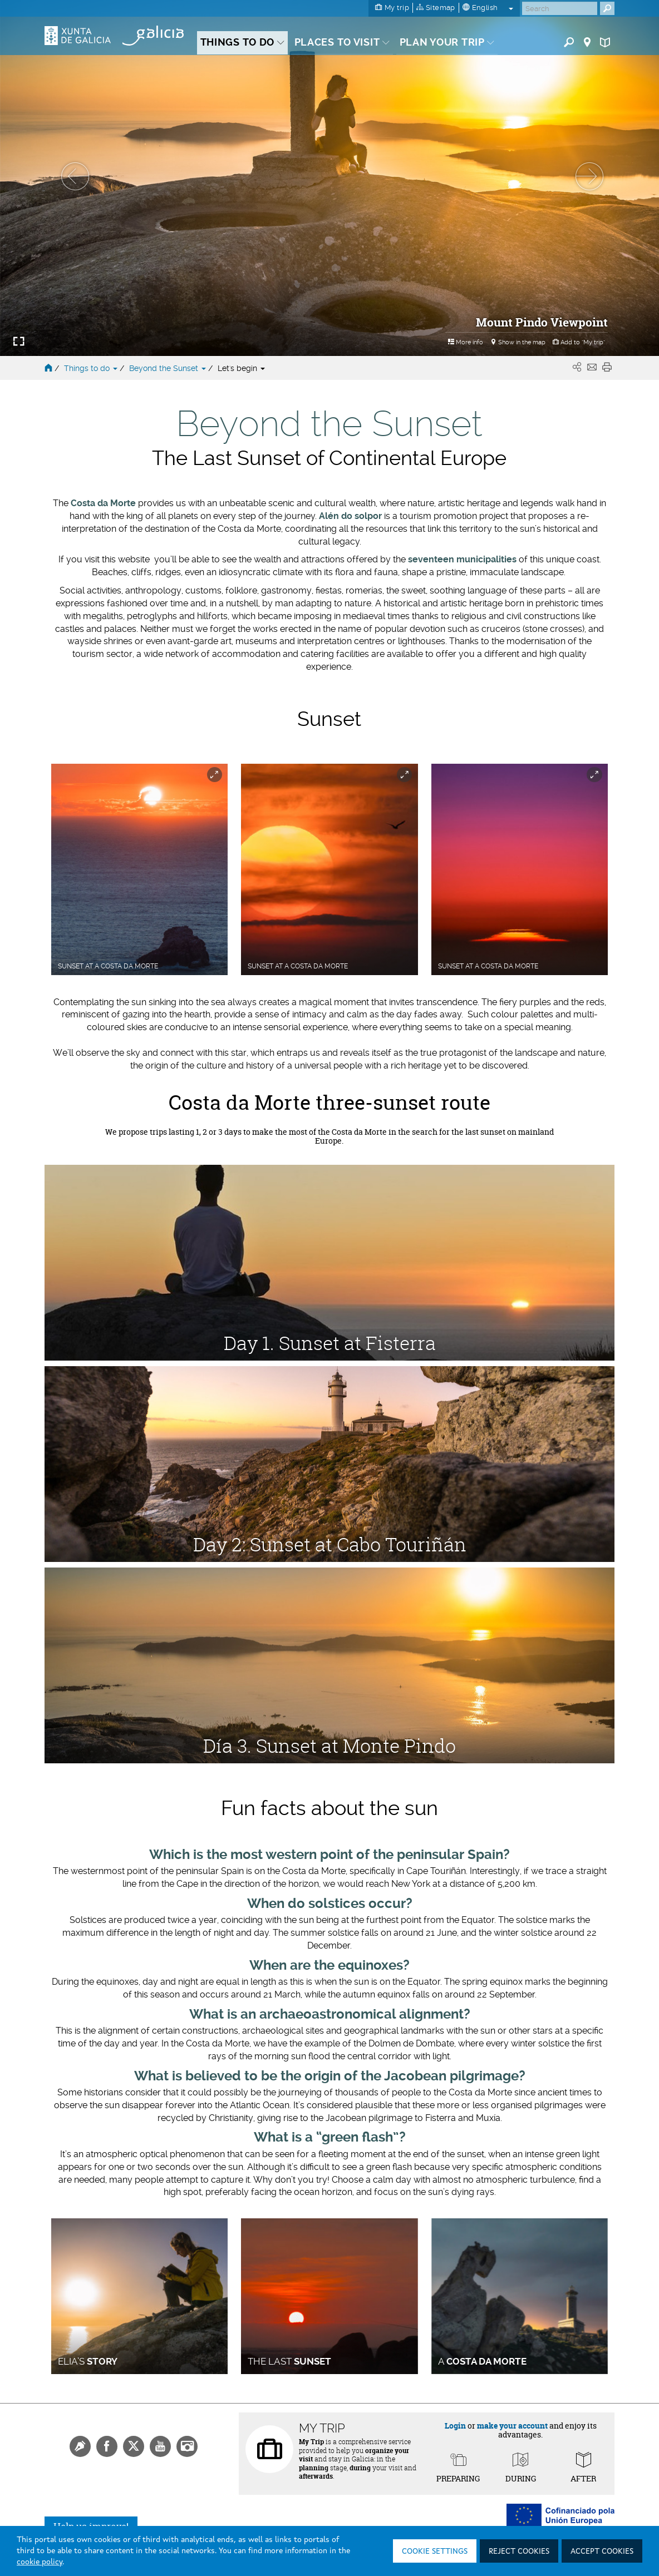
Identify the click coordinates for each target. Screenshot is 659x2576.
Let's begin (241, 368)
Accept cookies (602, 2551)
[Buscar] (559, 8)
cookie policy (39, 2562)
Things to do (92, 368)
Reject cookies (519, 2551)
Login (455, 2425)
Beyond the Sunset (168, 368)
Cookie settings (435, 2551)
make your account (512, 2425)
